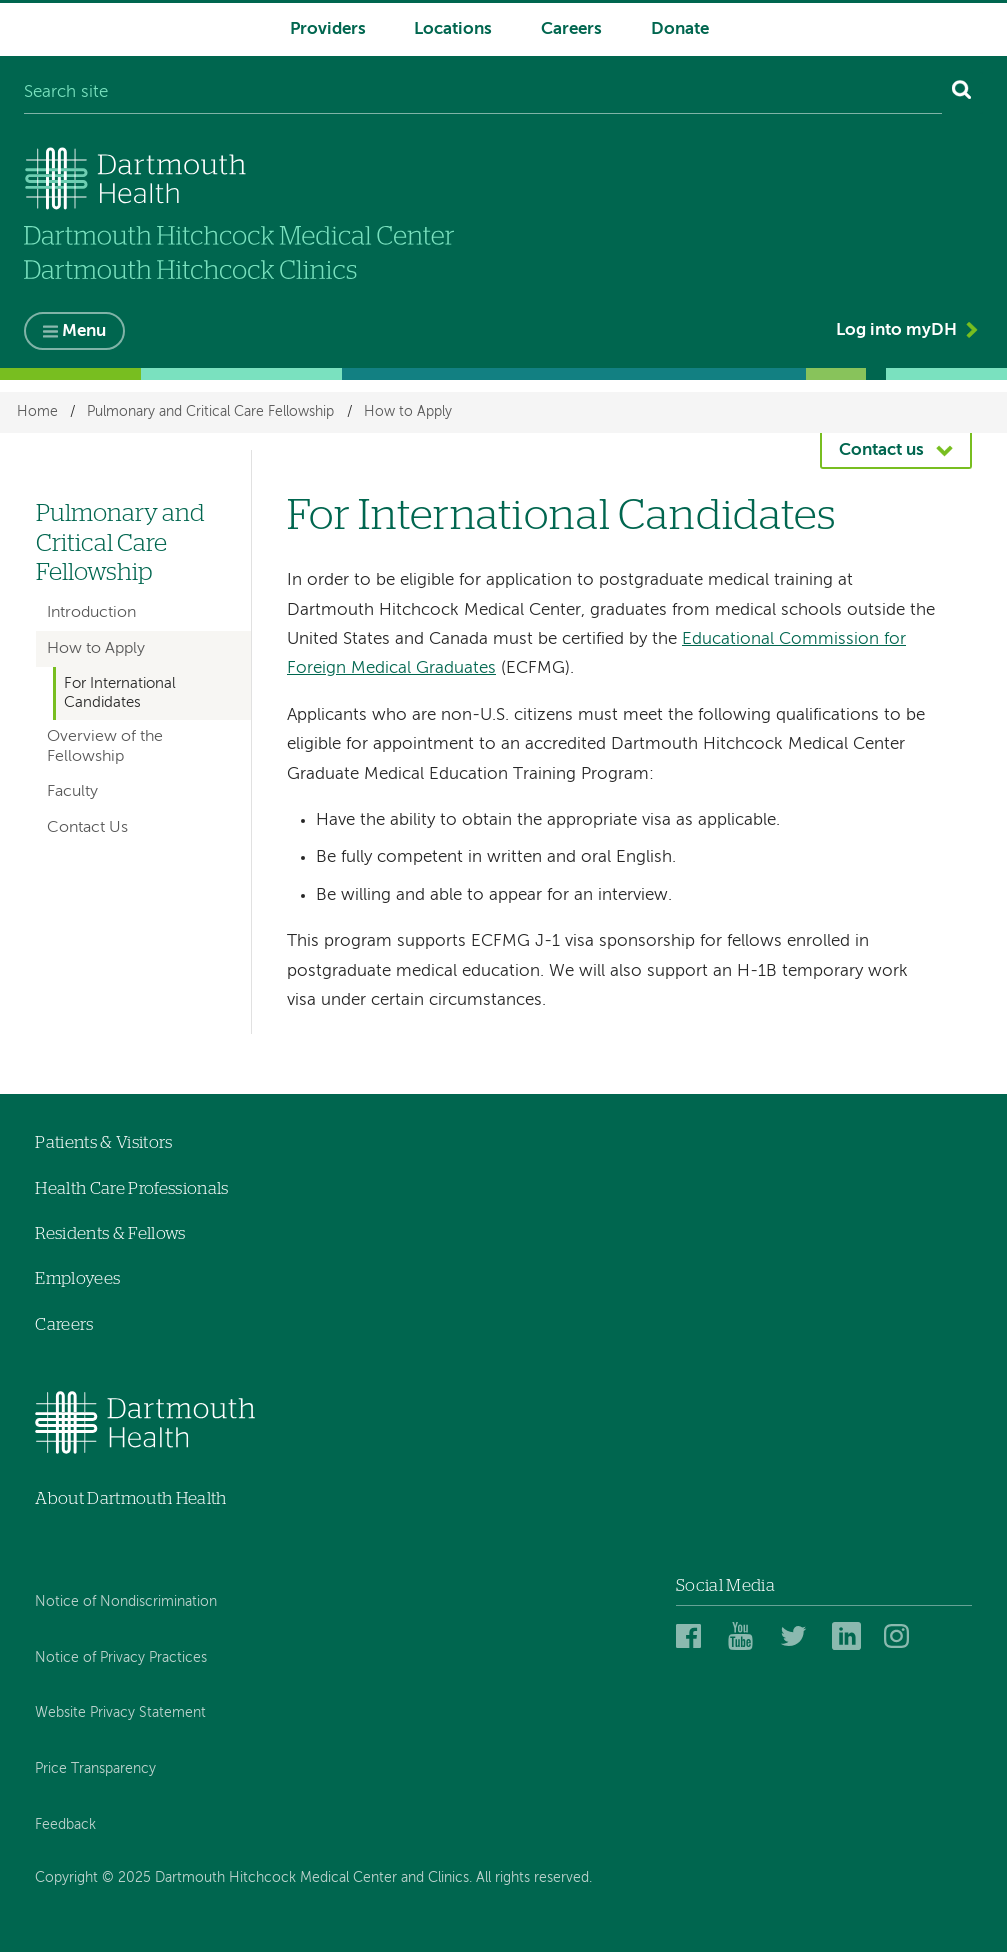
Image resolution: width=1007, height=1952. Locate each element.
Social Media (725, 1585)
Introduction (91, 613)
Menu (84, 331)
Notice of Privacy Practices (121, 1658)
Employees (77, 1278)
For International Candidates (120, 693)
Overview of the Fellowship (105, 746)
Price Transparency (95, 1769)
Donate (680, 29)
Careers (571, 29)
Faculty (72, 792)
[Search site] (482, 93)
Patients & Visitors (103, 1142)
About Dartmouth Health (130, 1498)
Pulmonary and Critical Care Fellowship (210, 412)
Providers (328, 29)
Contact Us (87, 828)
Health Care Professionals (132, 1188)
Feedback (65, 1825)
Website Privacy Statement (120, 1713)
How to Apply (408, 412)
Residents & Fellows (110, 1233)
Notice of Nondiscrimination (126, 1602)
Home (37, 412)
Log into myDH (896, 330)
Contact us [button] (881, 450)
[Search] (962, 93)
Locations (453, 29)
